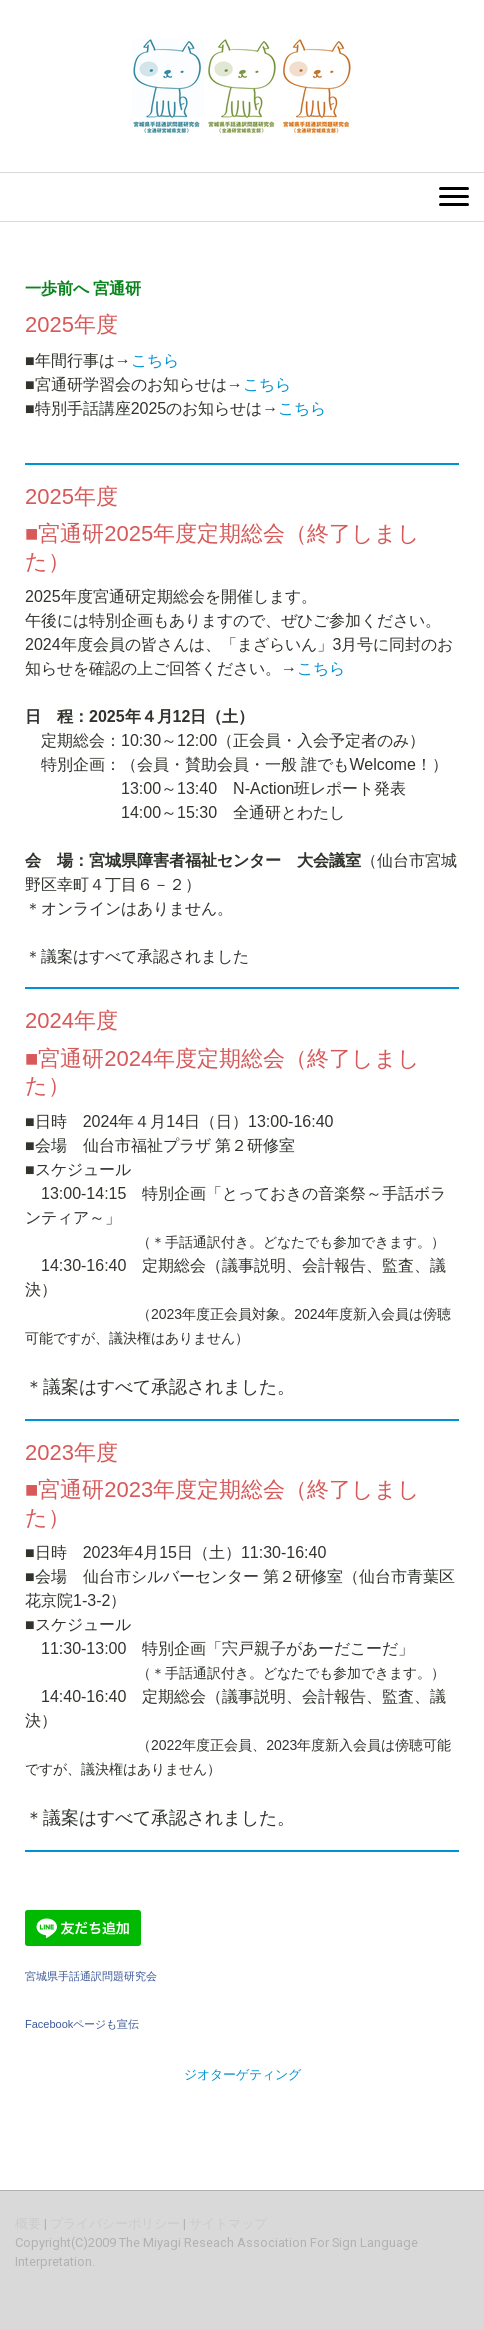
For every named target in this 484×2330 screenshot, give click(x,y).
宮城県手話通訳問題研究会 (91, 1976)
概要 (28, 2223)
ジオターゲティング (242, 2074)
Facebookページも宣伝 (82, 2024)
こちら (155, 360)
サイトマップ (228, 2223)
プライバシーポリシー (115, 2223)
